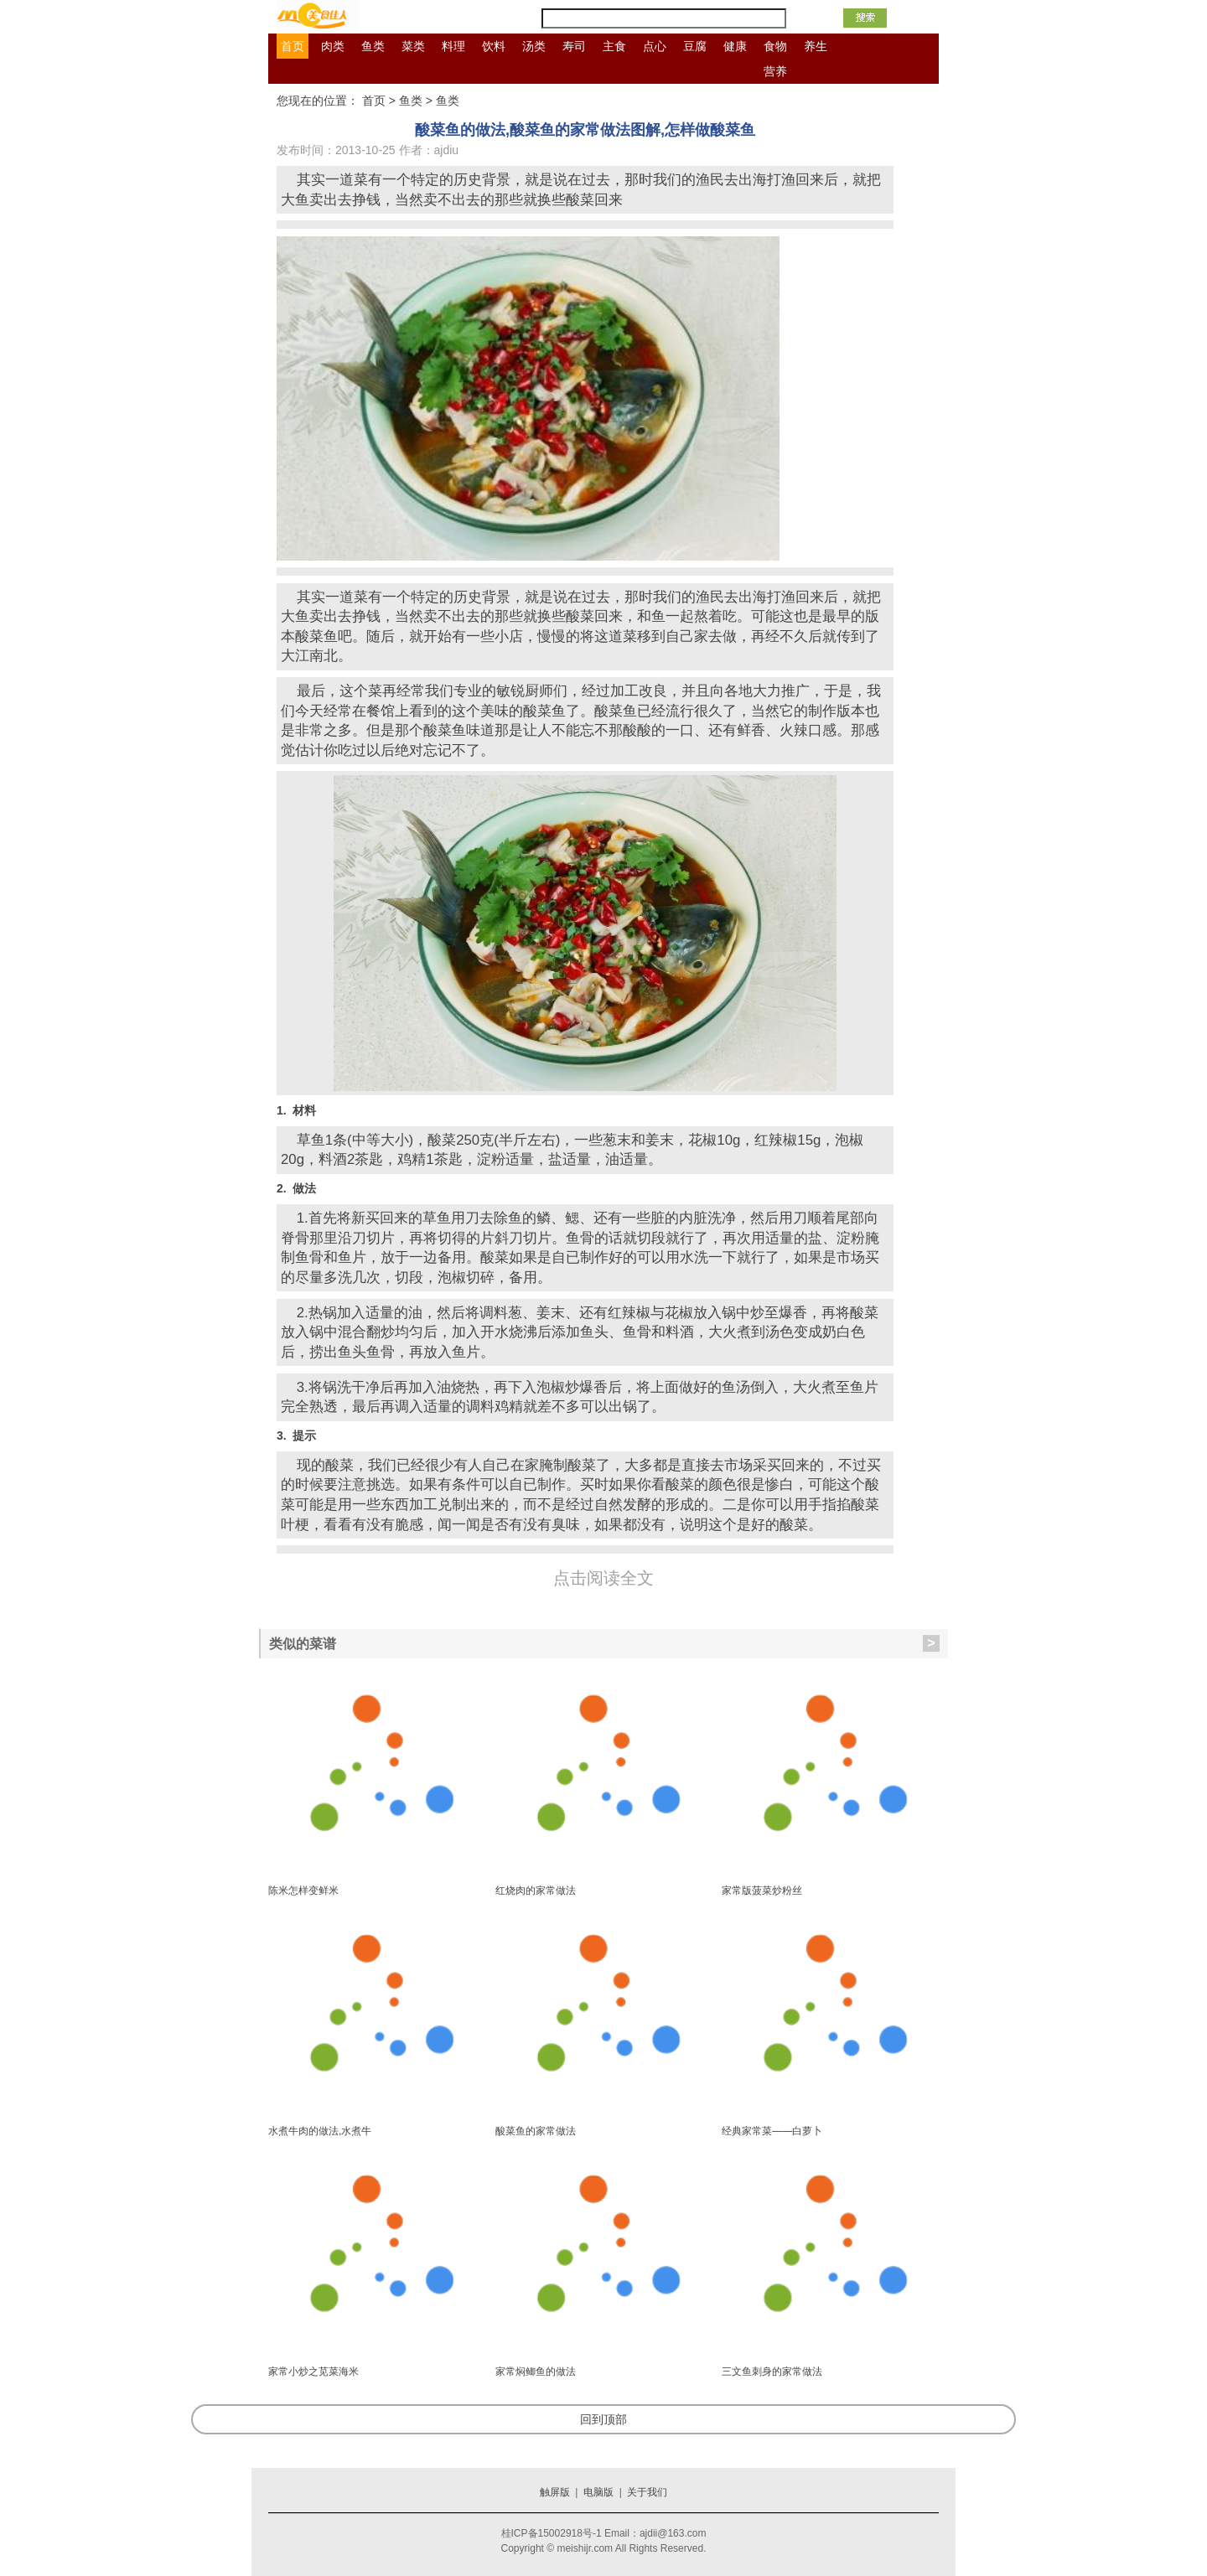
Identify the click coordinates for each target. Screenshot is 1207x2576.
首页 (292, 46)
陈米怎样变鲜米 (303, 1890)
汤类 (534, 46)
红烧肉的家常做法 (535, 1890)
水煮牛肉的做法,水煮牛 (319, 2131)
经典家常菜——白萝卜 (772, 2131)
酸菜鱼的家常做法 (535, 2131)
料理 (453, 46)
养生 (815, 46)
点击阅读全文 (603, 1578)
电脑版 (598, 2492)
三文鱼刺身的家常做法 (772, 2371)
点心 (654, 46)
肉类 (332, 46)
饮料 (493, 46)
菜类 (413, 46)
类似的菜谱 (604, 1643)
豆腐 (695, 46)
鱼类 (373, 46)
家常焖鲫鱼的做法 (535, 2371)
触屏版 (555, 2492)
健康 (735, 46)
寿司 (574, 46)
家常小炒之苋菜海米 (313, 2371)
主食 (614, 46)
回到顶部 (603, 2419)
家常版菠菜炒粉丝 (762, 1890)
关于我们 (647, 2492)
